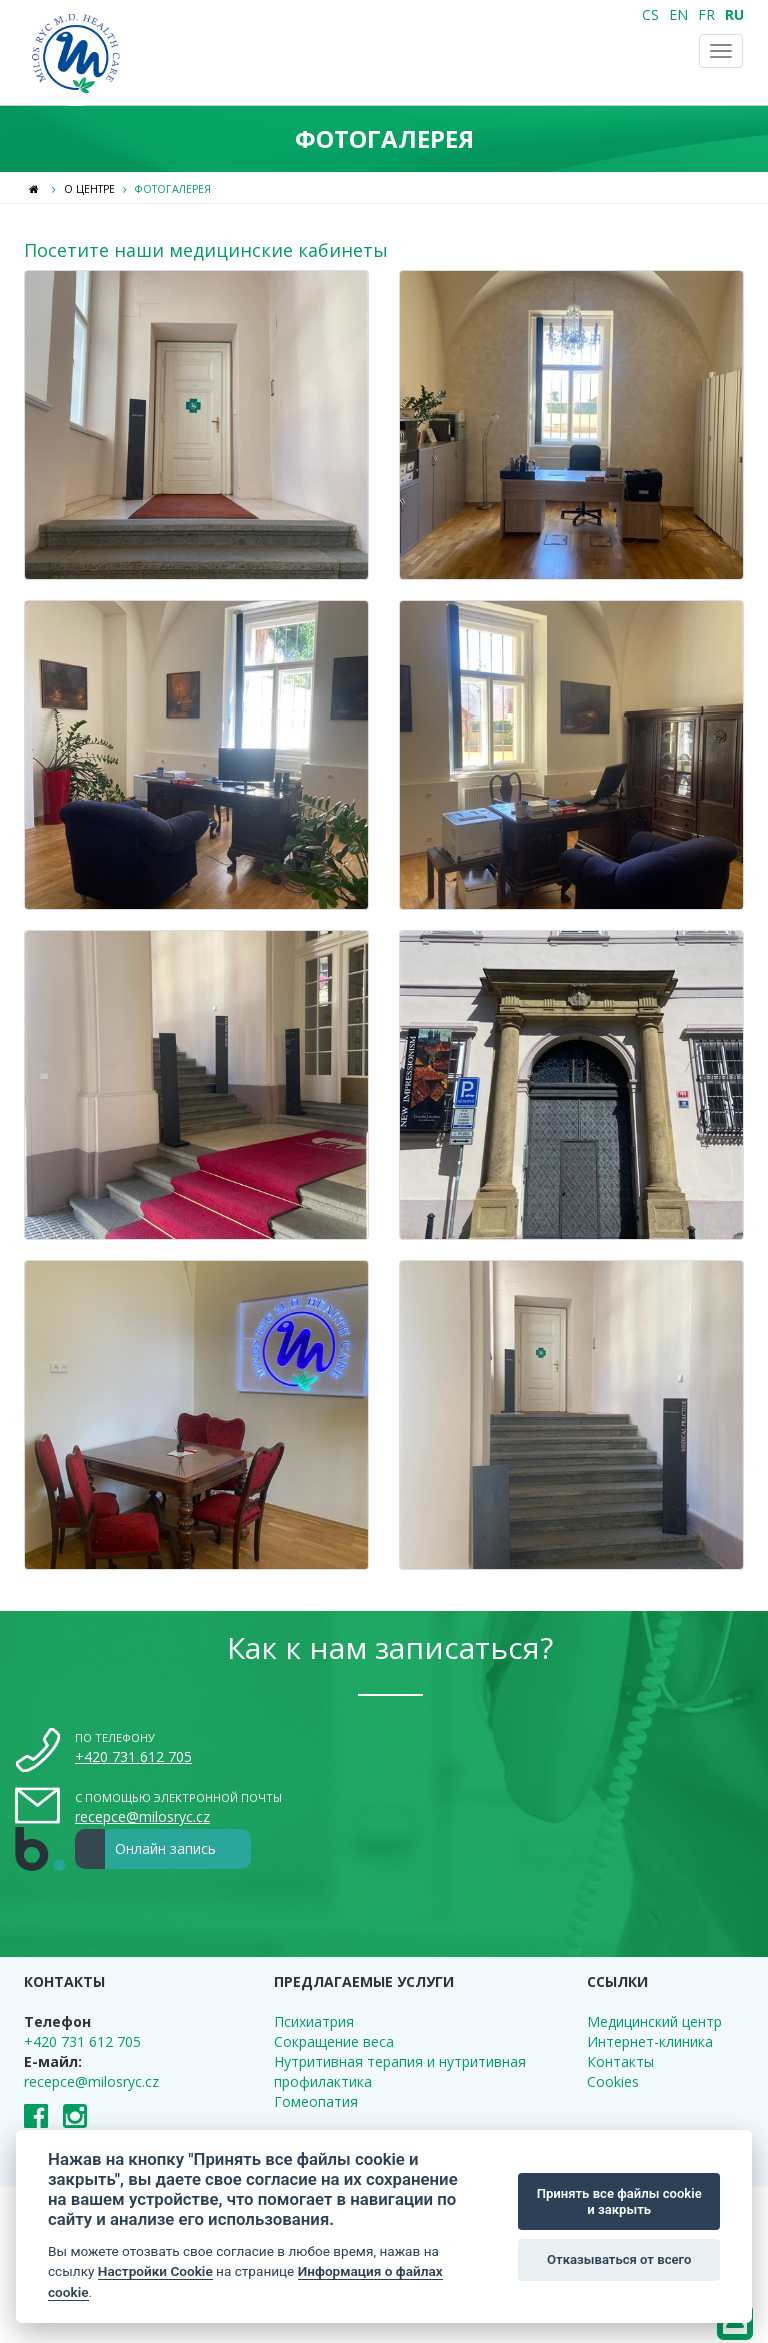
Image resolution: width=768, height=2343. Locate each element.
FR (706, 14)
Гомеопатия (316, 2101)
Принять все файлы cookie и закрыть (619, 2201)
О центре (89, 189)
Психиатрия (314, 2021)
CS (650, 14)
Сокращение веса (334, 2041)
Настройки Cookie (155, 2271)
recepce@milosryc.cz (142, 1816)
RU (734, 14)
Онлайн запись (145, 1849)
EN (678, 14)
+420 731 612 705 (133, 1756)
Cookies (613, 2081)
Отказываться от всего (619, 2259)
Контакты (620, 2061)
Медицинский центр (654, 2021)
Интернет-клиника (650, 2041)
